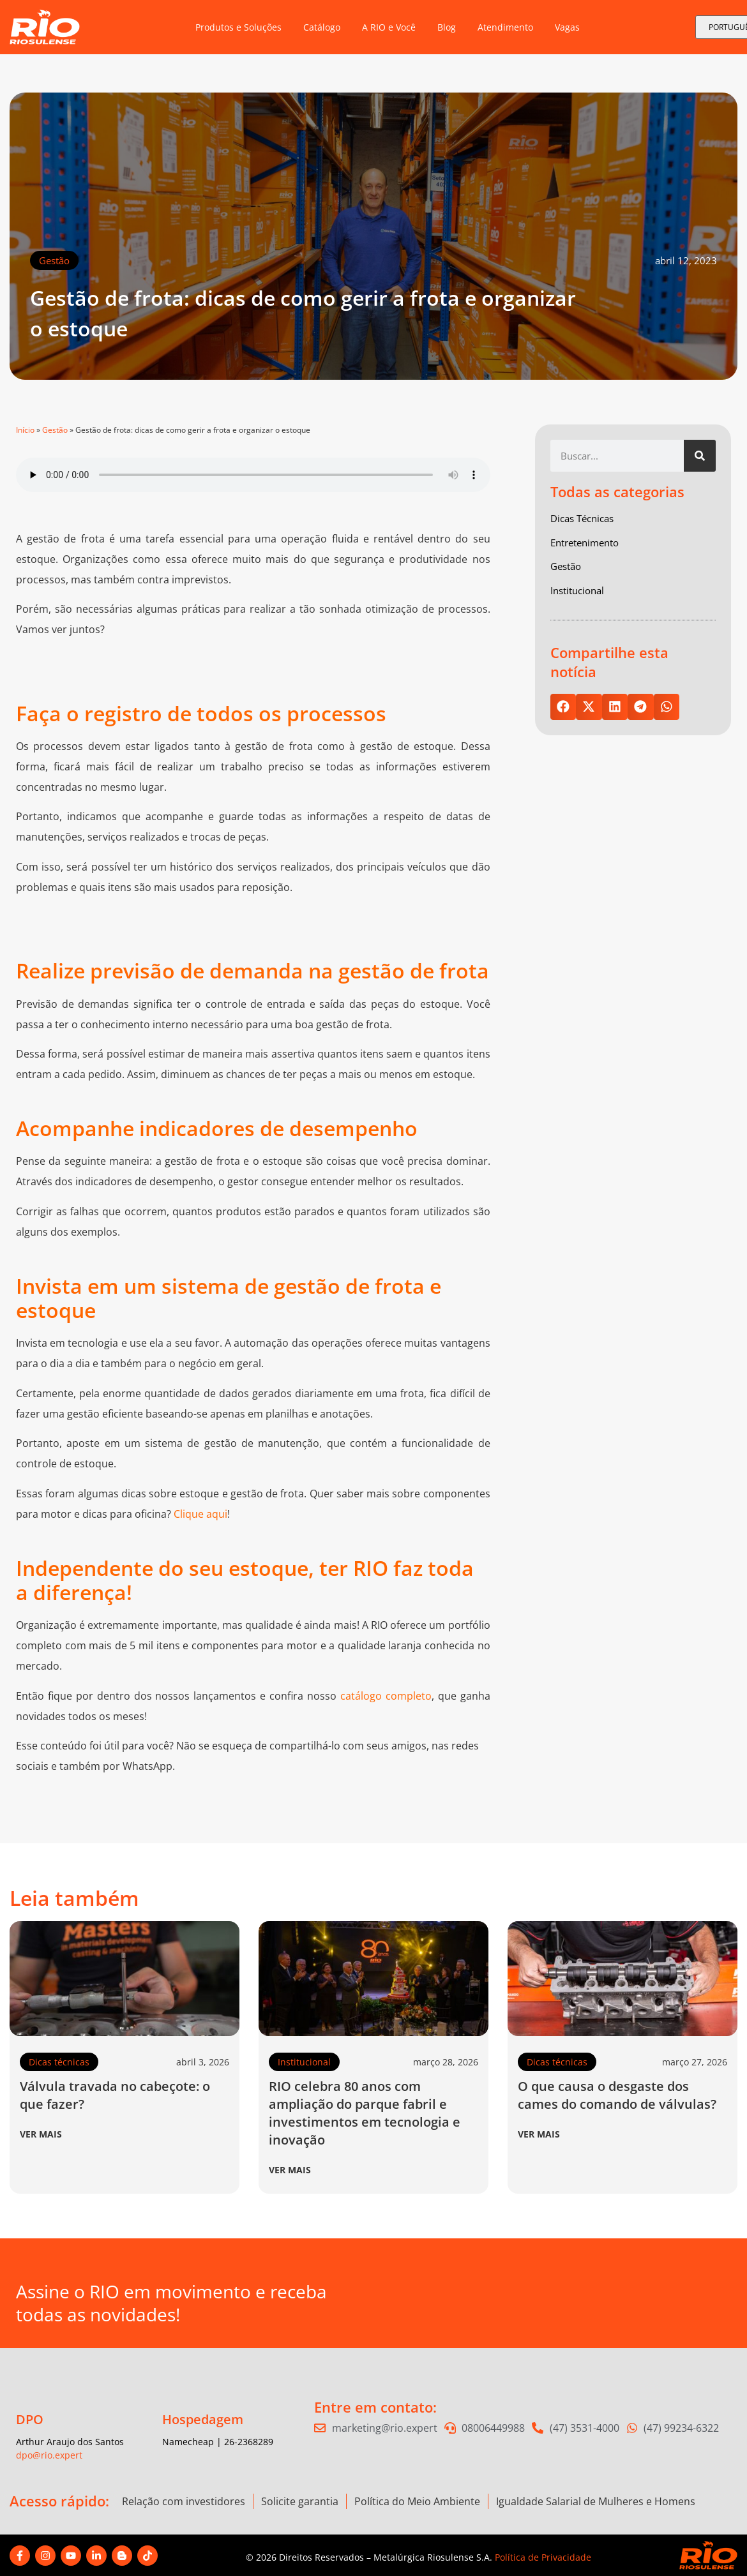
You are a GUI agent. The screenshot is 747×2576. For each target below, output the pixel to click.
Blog (446, 27)
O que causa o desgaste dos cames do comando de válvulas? (617, 2095)
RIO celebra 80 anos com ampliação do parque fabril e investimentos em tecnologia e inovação (364, 2113)
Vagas (567, 27)
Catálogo (321, 27)
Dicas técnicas (59, 2062)
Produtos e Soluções (238, 27)
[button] (563, 707)
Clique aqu (199, 1514)
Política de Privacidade (543, 2557)
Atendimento (505, 27)
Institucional (304, 2062)
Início (25, 429)
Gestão (54, 260)
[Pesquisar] (700, 456)
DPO (29, 2419)
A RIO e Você (389, 27)
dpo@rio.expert (49, 2455)
